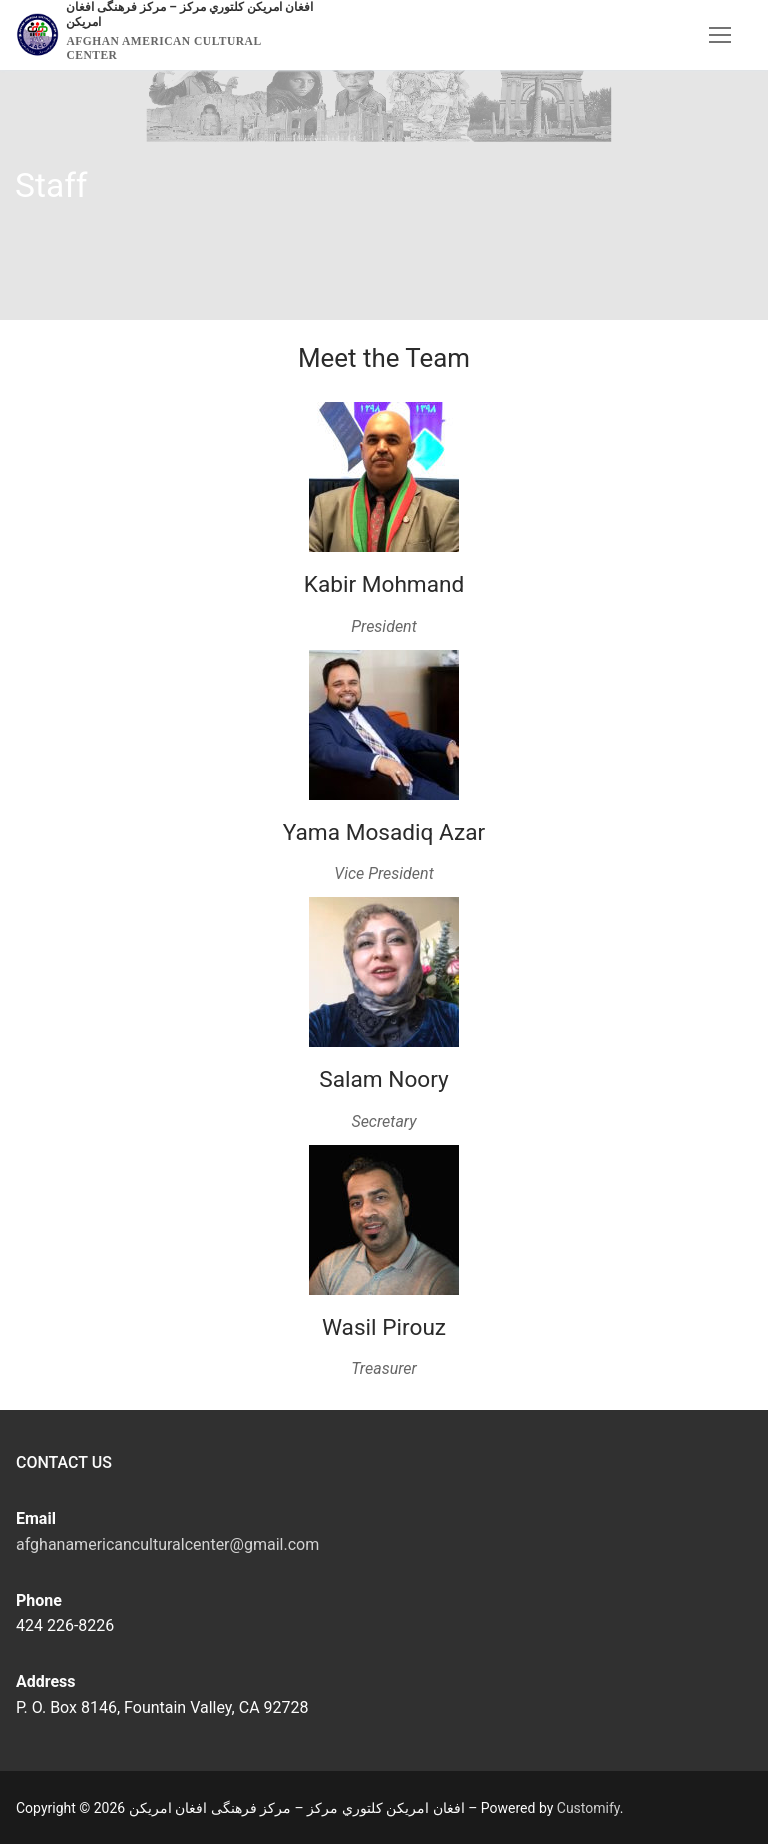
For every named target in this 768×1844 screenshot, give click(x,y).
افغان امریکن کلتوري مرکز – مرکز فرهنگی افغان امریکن (189, 14)
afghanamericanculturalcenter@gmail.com (167, 1544)
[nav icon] (720, 35)
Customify (588, 1808)
